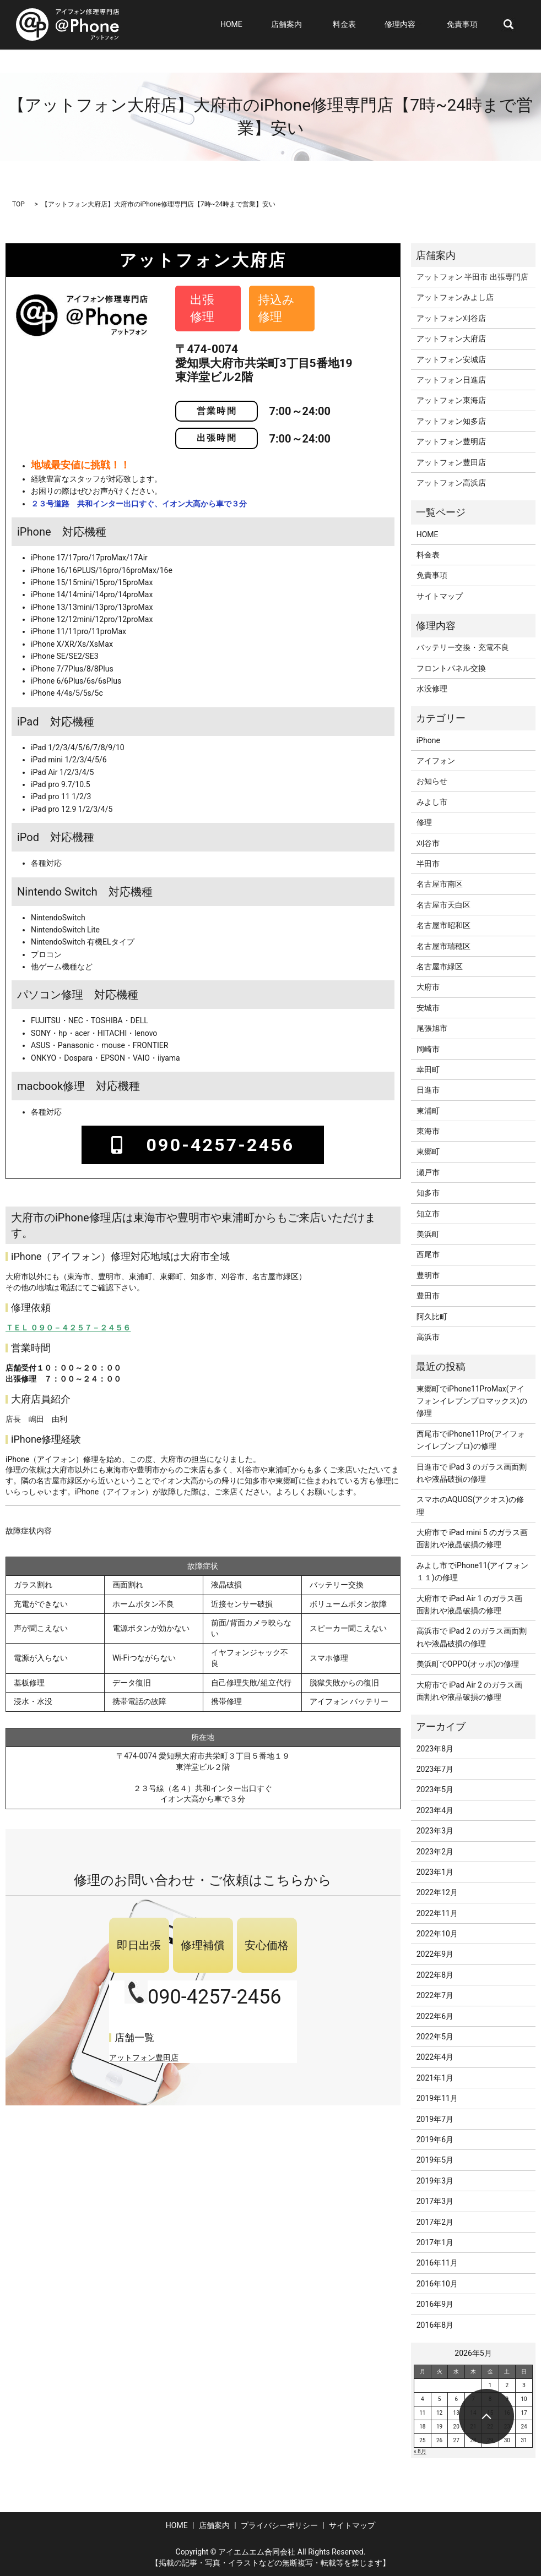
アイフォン (435, 760)
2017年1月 (434, 2242)
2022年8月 (434, 1975)
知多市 (428, 1192)
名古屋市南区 (439, 884)
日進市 (428, 1089)
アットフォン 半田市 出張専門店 (472, 276)
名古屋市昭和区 (443, 925)
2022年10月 (437, 1933)
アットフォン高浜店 (451, 482)
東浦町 (428, 1110)
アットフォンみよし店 (455, 297)
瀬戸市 (428, 1172)
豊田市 (428, 1295)
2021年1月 (434, 2077)
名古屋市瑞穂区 (443, 946)
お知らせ (431, 781)
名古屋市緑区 (439, 966)
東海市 (428, 1131)
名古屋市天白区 (443, 904)
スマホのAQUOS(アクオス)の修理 (470, 1505)
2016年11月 (437, 2262)
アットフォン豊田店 (143, 2057)
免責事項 (467, 24)
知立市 (428, 1213)
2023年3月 (434, 1830)
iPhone (428, 740)
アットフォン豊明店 (451, 441)
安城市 (428, 1007)
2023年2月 (434, 1851)
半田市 (428, 863)
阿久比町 (431, 1316)
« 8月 (420, 2451)
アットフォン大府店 (451, 338)
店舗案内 (311, 24)
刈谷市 (428, 843)
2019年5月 (434, 2159)
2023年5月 (434, 1789)
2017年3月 (434, 2201)
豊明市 (428, 1275)
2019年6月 (434, 2139)
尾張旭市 (431, 1028)
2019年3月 (434, 2180)
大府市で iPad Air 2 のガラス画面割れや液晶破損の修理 (469, 1690)
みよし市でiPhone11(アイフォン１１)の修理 (472, 1571)
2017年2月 (434, 2222)
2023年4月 (434, 1810)
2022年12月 (437, 1892)
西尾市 (428, 1254)
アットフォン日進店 (451, 379)
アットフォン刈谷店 (451, 318)
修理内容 (410, 24)
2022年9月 (434, 1954)
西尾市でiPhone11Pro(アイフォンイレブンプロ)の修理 (470, 1439)
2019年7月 (434, 2119)
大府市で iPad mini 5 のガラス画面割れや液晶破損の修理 (472, 1538)
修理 (424, 822)
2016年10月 (437, 2283)
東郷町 (428, 1151)
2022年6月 (434, 2016)
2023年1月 (434, 1872)
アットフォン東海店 (451, 400)
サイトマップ (439, 596)
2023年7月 (434, 1769)
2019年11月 (437, 2098)
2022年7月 (434, 1995)
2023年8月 (434, 1748)
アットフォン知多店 (451, 421)
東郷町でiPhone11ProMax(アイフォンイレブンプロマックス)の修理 (471, 1401)
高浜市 (428, 1337)
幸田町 (428, 1069)
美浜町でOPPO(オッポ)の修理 (468, 1664)
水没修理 (431, 688)
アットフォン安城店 (451, 359)
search (508, 25)
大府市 (428, 987)
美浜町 (428, 1234)
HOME (267, 24)
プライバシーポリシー (279, 2525)
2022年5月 (434, 2036)
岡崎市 (428, 1049)
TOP (18, 204)
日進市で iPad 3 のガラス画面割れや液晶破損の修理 (471, 1472)
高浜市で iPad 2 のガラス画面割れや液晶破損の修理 (471, 1637)
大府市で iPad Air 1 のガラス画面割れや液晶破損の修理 (469, 1604)
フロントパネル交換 (451, 668)
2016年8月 (434, 2325)
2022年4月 (434, 2057)
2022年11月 (437, 1913)
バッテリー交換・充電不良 (462, 647)
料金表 (364, 24)
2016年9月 (434, 2304)
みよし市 (431, 802)
